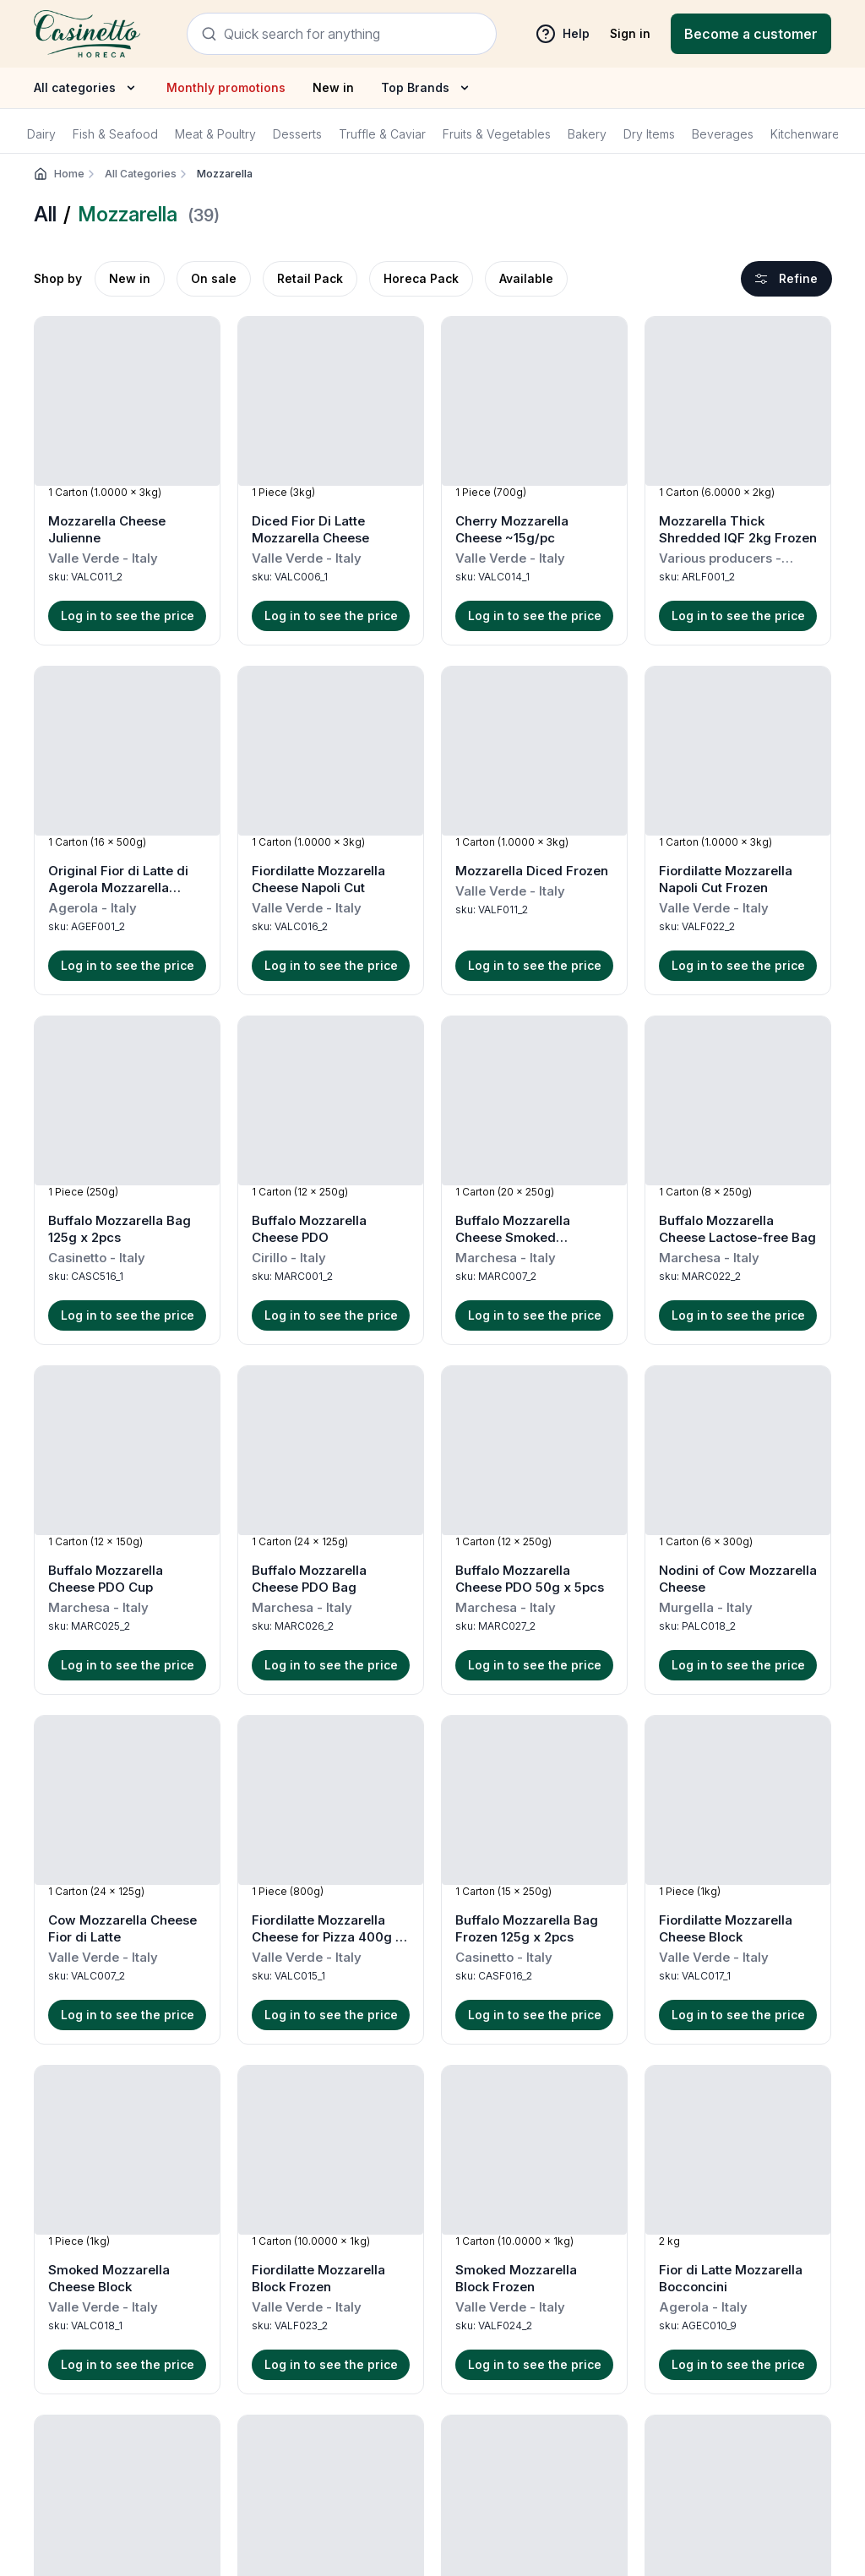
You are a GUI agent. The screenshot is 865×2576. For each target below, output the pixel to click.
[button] (127, 480)
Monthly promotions (226, 87)
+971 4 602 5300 (618, 2324)
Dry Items (649, 134)
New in (333, 87)
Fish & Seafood (115, 134)
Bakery (587, 134)
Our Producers (177, 2345)
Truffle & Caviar (382, 134)
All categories (86, 88)
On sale (214, 278)
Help (563, 34)
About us (160, 2321)
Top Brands (427, 88)
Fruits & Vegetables (497, 134)
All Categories (147, 174)
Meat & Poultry (215, 134)
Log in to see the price (127, 615)
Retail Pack (310, 278)
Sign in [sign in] (630, 33)
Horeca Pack (421, 278)
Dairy (41, 134)
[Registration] (751, 34)
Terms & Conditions (190, 2297)
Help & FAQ (167, 2274)
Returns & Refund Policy (407, 2297)
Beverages (722, 134)
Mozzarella (225, 173)
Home (76, 174)
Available (526, 278)
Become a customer (751, 33)
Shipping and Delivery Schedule (430, 2274)
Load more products (433, 2075)
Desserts (297, 134)
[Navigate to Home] (87, 33)
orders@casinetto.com (642, 2341)
